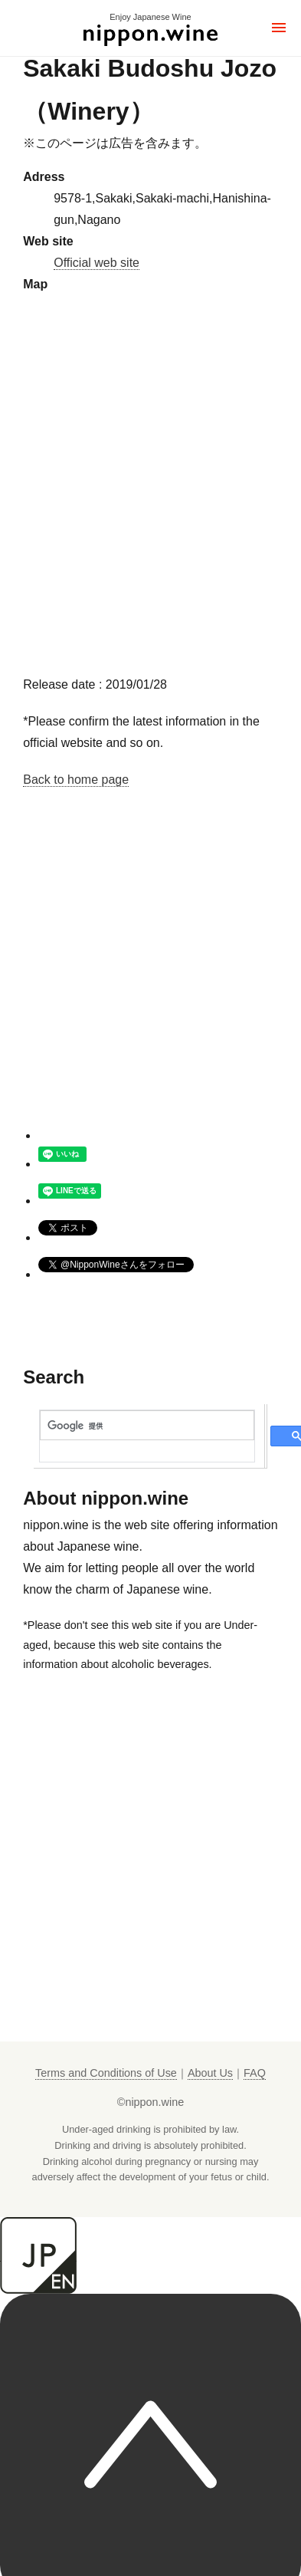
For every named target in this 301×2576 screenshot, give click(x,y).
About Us (210, 2073)
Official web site (96, 262)
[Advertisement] (143, 981)
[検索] (147, 1426)
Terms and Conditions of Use (106, 2073)
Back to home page (76, 779)
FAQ (255, 2073)
